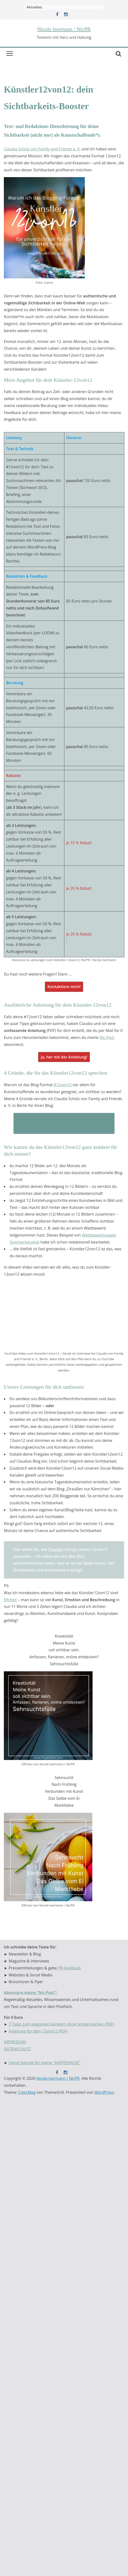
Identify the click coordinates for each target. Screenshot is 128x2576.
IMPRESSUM (15, 2042)
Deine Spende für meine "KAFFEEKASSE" (45, 2062)
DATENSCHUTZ (17, 2049)
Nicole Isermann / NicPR (64, 29)
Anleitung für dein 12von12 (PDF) (38, 2031)
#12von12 (63, 1084)
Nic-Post (107, 1037)
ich (74, 1549)
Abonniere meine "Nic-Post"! (30, 1992)
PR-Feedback (69, 1968)
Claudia (55, 1549)
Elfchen (10, 1599)
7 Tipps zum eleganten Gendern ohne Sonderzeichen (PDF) (61, 2024)
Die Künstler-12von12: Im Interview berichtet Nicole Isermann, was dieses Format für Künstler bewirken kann (64, 1123)
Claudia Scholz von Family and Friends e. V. (42, 149)
